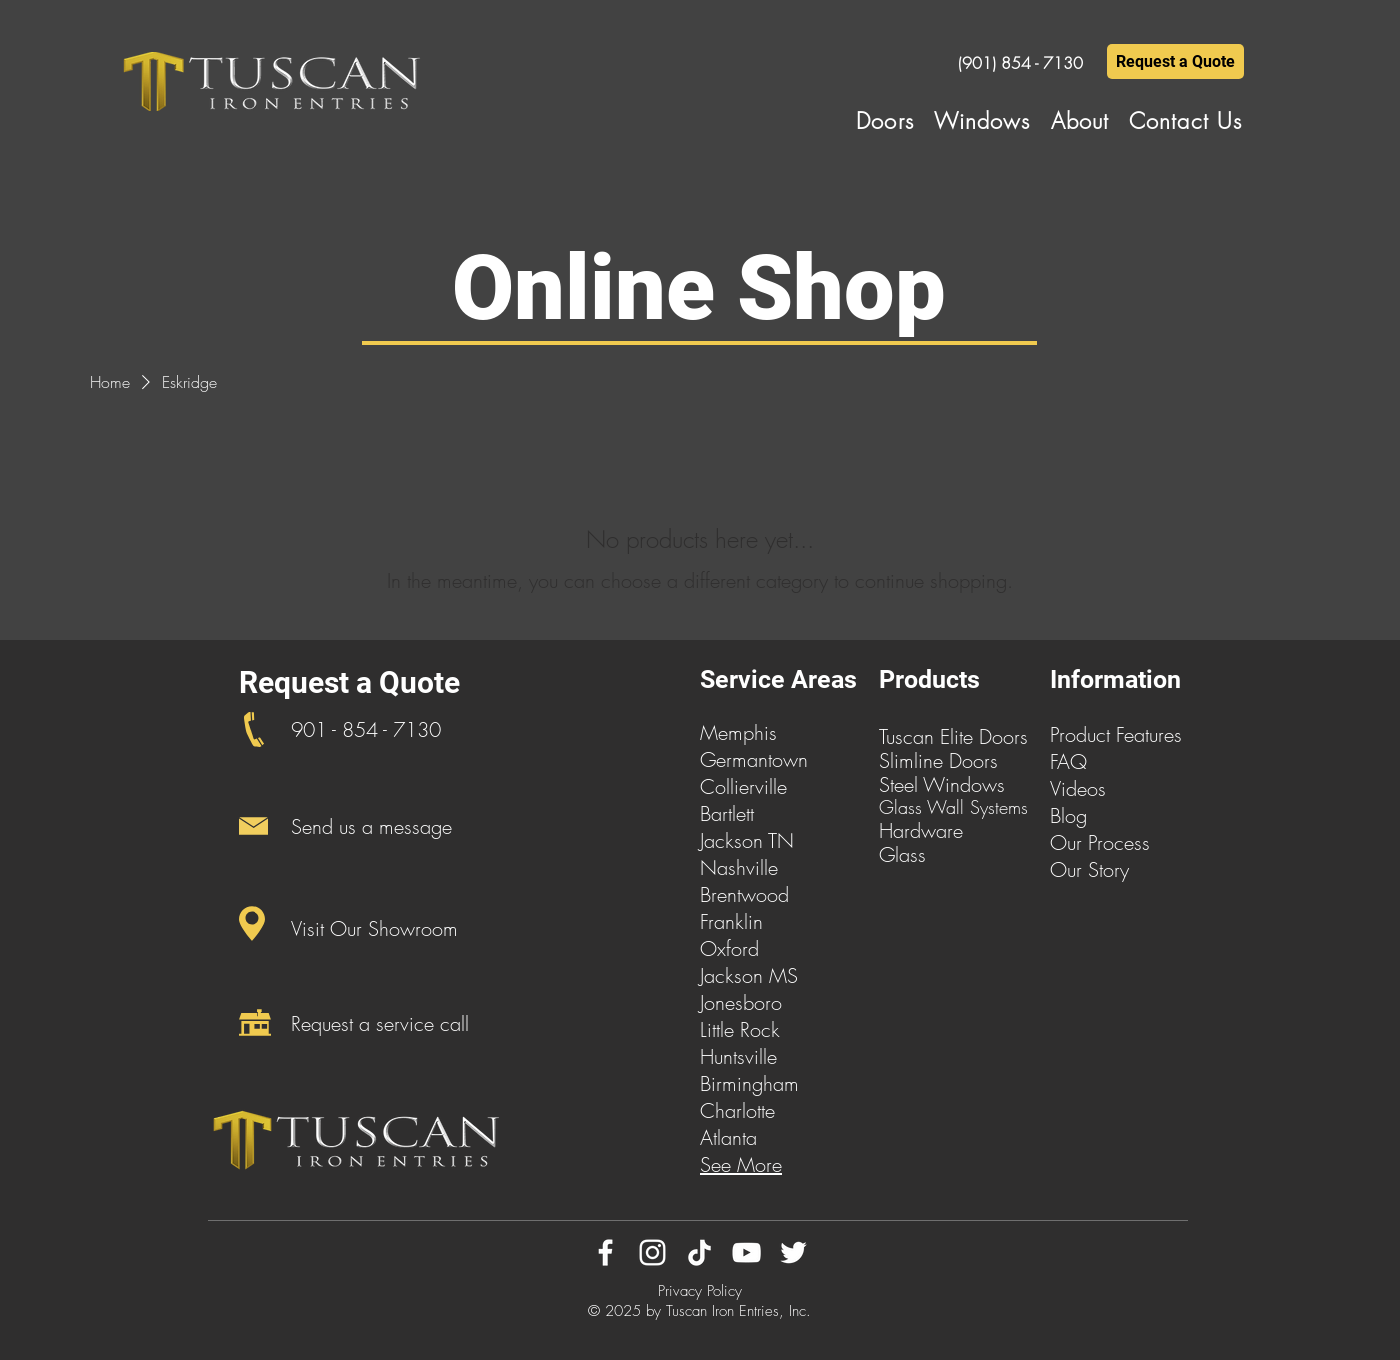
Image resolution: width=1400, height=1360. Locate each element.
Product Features (1116, 734)
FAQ (1068, 761)
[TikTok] (699, 1252)
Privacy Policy (700, 1291)
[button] (885, 121)
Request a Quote (349, 682)
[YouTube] (746, 1252)
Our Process (1100, 842)
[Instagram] (652, 1252)
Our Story (1089, 869)
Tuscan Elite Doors (953, 736)
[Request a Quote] (1175, 61)
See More (741, 1164)
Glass (902, 854)
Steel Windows (942, 784)
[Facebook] (605, 1252)
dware (936, 830)
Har (894, 830)
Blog (1068, 815)
